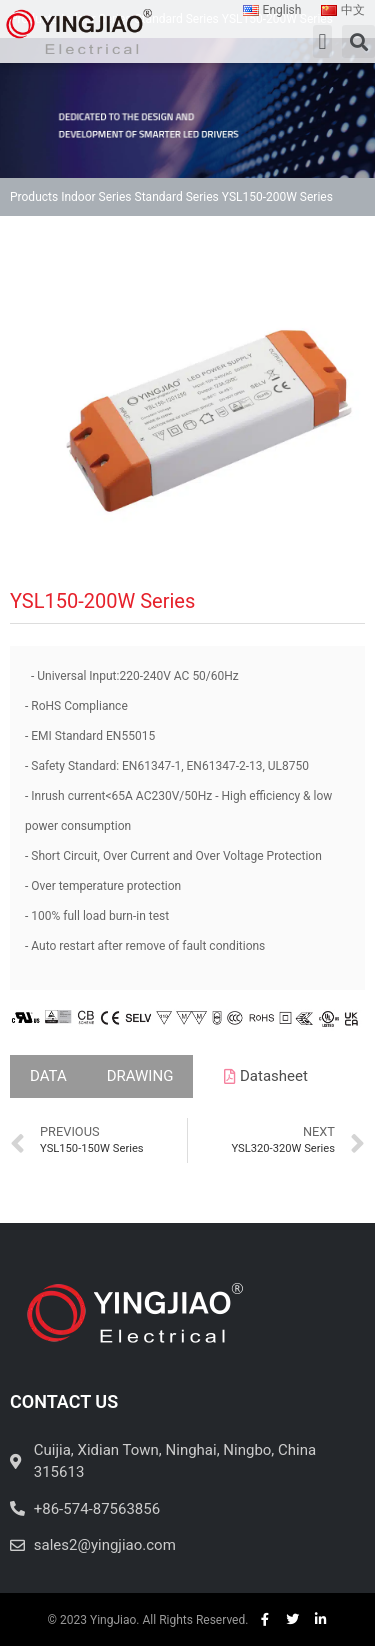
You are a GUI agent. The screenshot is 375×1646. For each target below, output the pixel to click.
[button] (322, 41)
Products (34, 197)
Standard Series (177, 197)
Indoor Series (96, 197)
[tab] (48, 1076)
